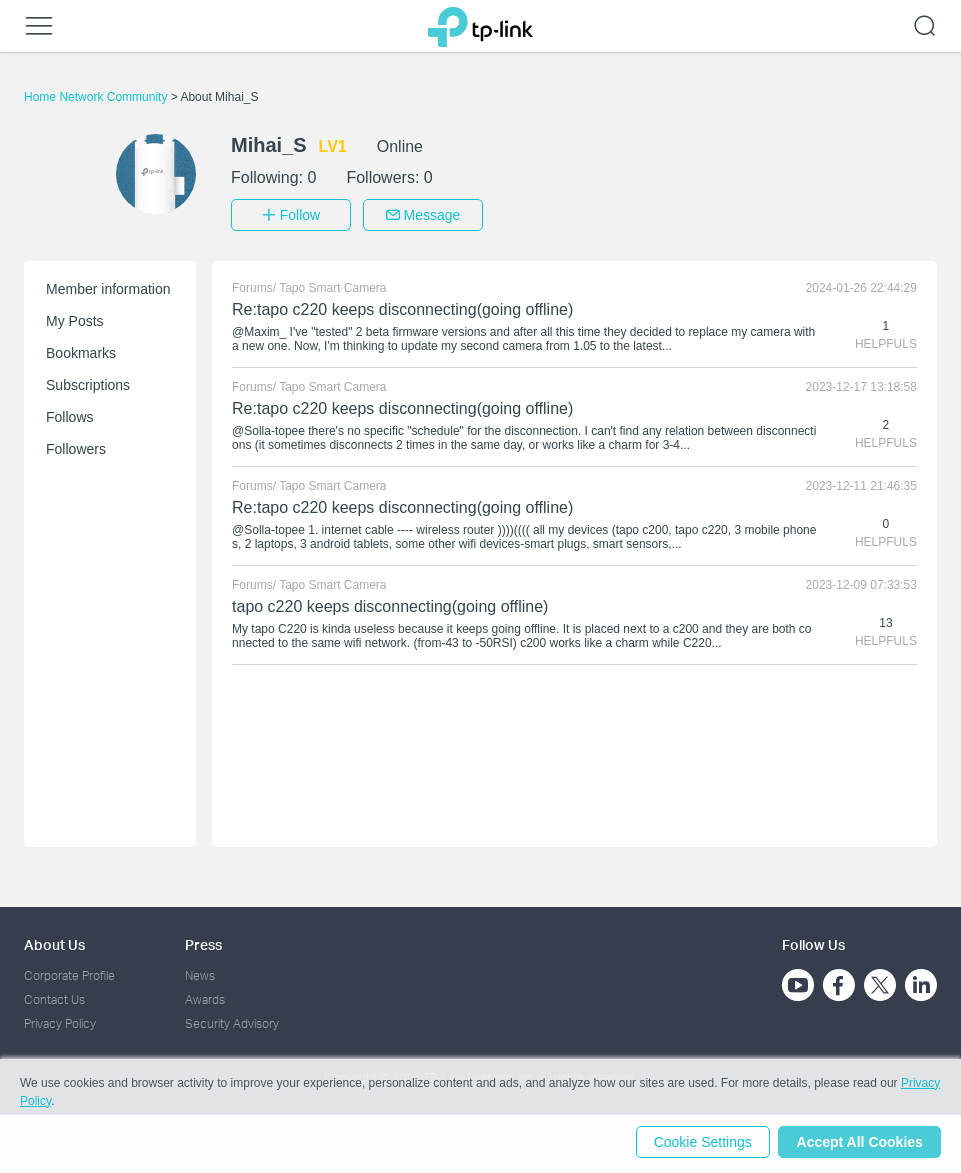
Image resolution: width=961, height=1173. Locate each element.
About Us (54, 942)
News (200, 973)
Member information (108, 287)
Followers (76, 447)
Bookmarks (81, 351)
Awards (205, 997)
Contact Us (54, 997)
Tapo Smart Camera (332, 286)
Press (203, 942)
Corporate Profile (69, 973)
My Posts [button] (75, 319)
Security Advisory (232, 1022)
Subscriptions (88, 383)
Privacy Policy (60, 1022)
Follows (69, 415)
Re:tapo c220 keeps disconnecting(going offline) (402, 307)
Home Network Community (97, 97)
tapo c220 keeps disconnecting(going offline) (390, 604)
